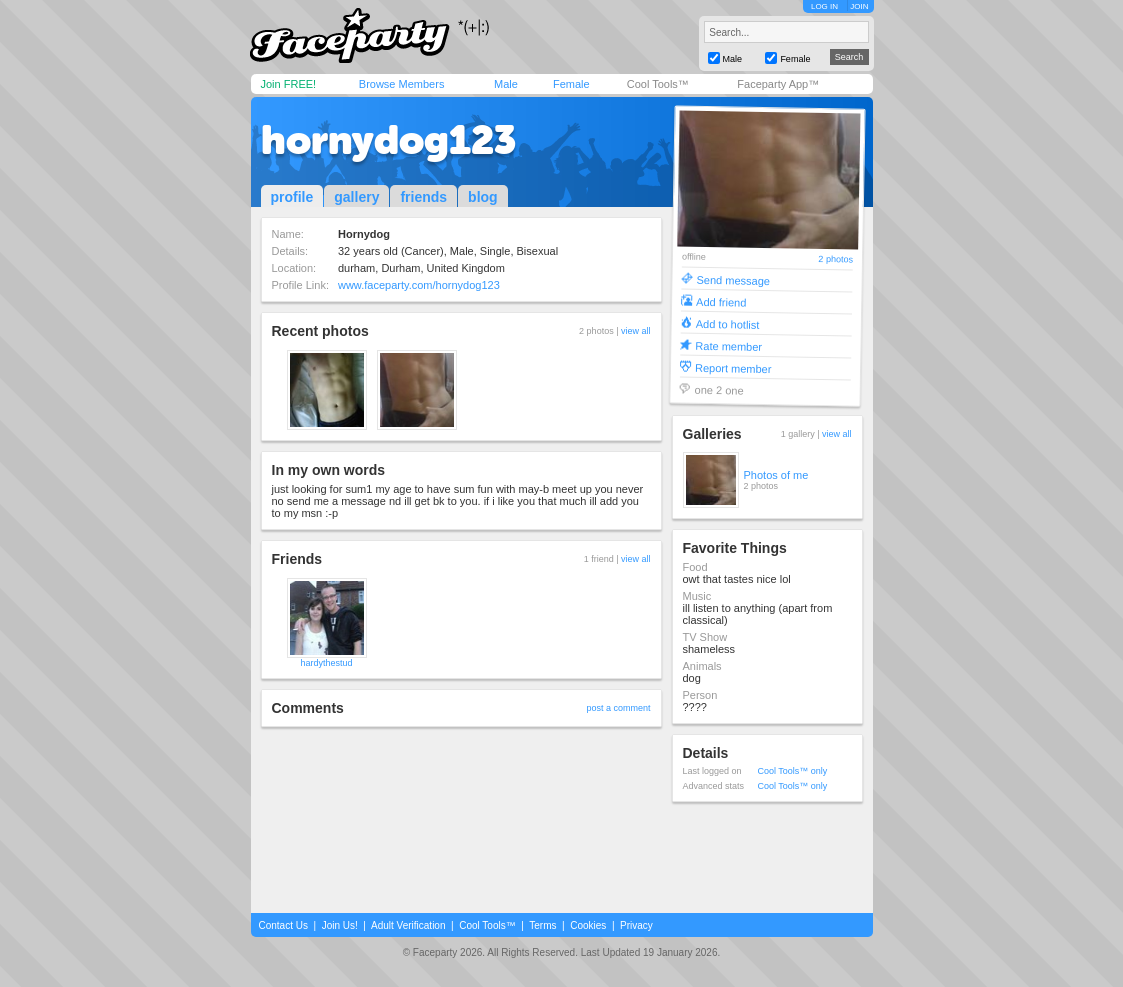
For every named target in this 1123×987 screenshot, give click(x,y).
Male (506, 84)
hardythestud (326, 663)
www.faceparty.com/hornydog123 (419, 285)
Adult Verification (408, 925)
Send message (733, 279)
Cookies (588, 925)
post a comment (618, 708)
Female (571, 84)
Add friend (721, 301)
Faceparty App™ (778, 84)
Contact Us (283, 925)
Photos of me (776, 475)
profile (292, 197)
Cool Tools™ (658, 84)
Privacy (636, 925)
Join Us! (340, 925)
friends (423, 197)
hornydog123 (388, 140)
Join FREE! (289, 84)
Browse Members (402, 84)
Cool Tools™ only (793, 771)
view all (636, 331)
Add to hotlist (727, 323)
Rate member (728, 345)
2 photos (835, 259)
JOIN (859, 6)
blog (483, 197)
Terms (542, 925)
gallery (356, 197)
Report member (732, 367)
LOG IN (824, 6)
